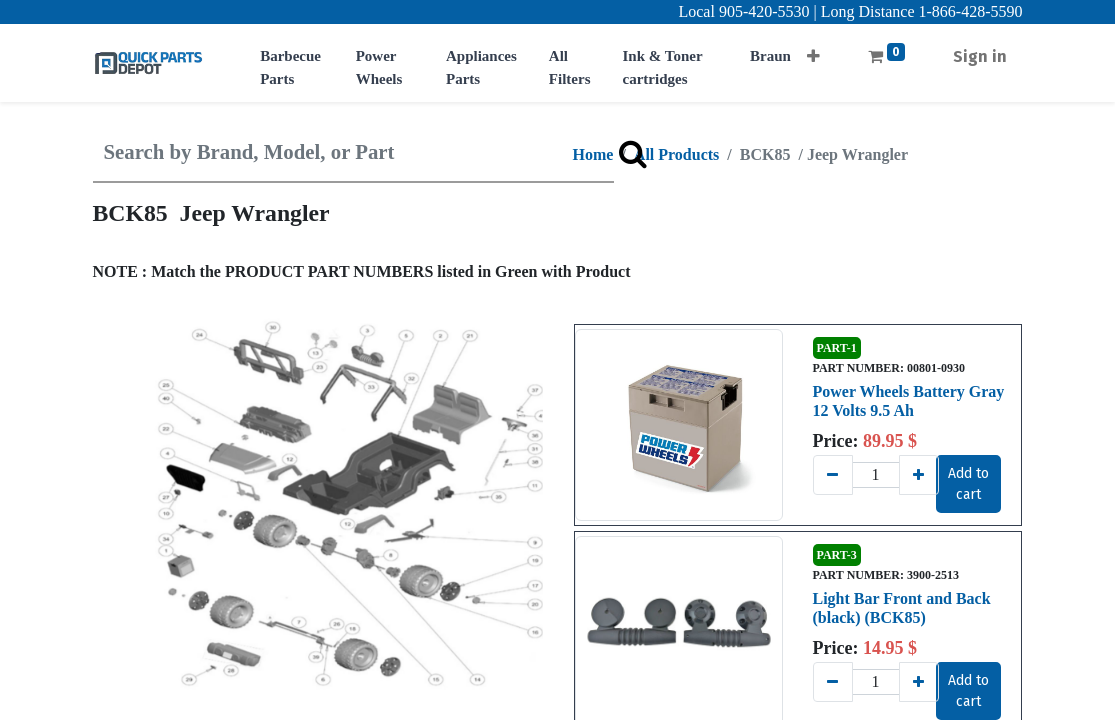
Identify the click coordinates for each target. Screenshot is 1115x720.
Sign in (980, 56)
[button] (813, 50)
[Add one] (919, 475)
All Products (676, 154)
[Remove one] (833, 475)
